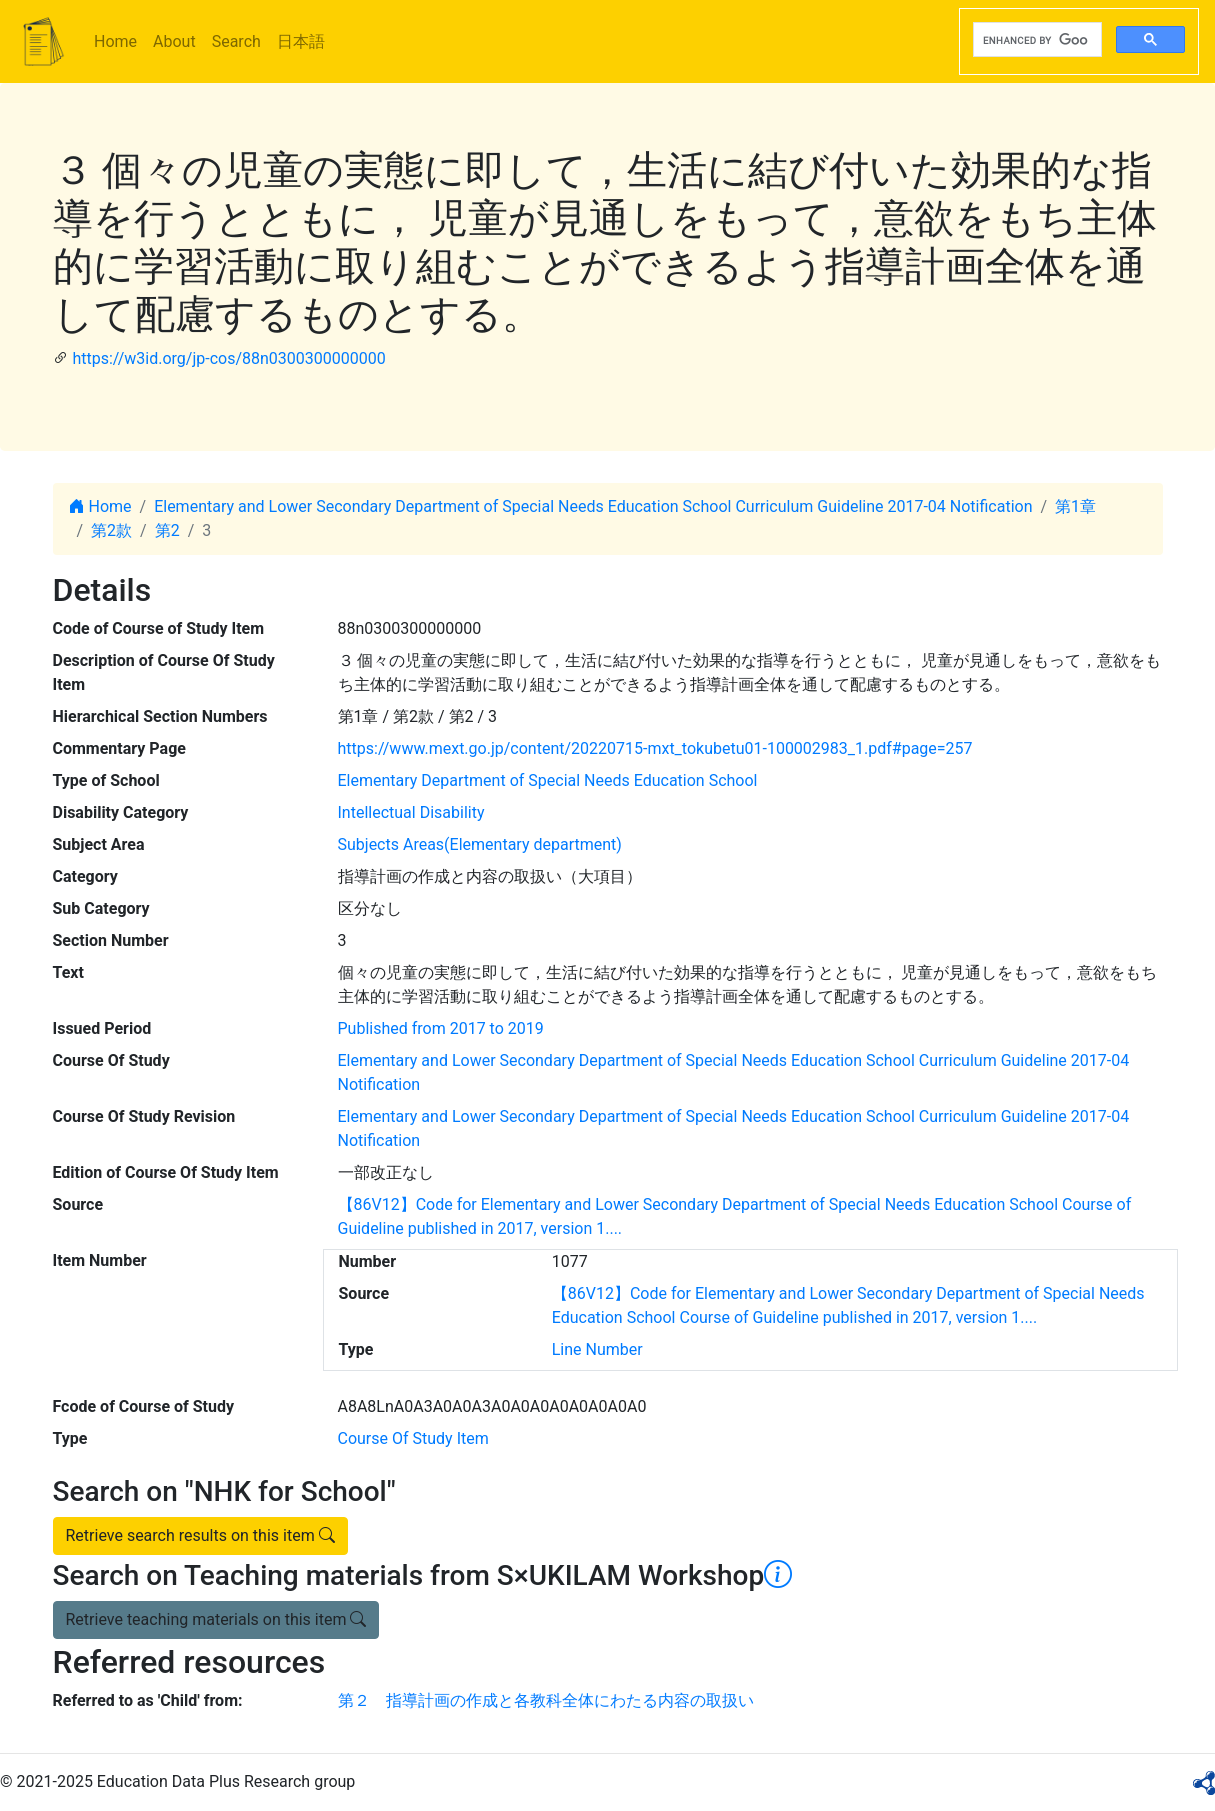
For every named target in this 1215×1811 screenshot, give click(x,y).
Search (236, 41)
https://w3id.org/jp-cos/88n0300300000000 (228, 358)
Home (115, 41)
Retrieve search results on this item (200, 1535)
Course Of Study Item (413, 1438)
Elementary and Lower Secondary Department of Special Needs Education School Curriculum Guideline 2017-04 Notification (593, 506)
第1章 (1075, 506)
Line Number (597, 1349)
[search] (1035, 40)
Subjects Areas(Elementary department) (480, 844)
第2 (167, 530)
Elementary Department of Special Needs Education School (548, 780)
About (174, 41)
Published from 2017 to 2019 (441, 1028)
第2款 (111, 530)
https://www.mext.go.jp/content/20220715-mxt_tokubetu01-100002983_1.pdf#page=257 (655, 748)
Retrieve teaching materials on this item (216, 1619)
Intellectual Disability (411, 812)
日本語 (301, 41)
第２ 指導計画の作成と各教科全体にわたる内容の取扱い (546, 1700)
